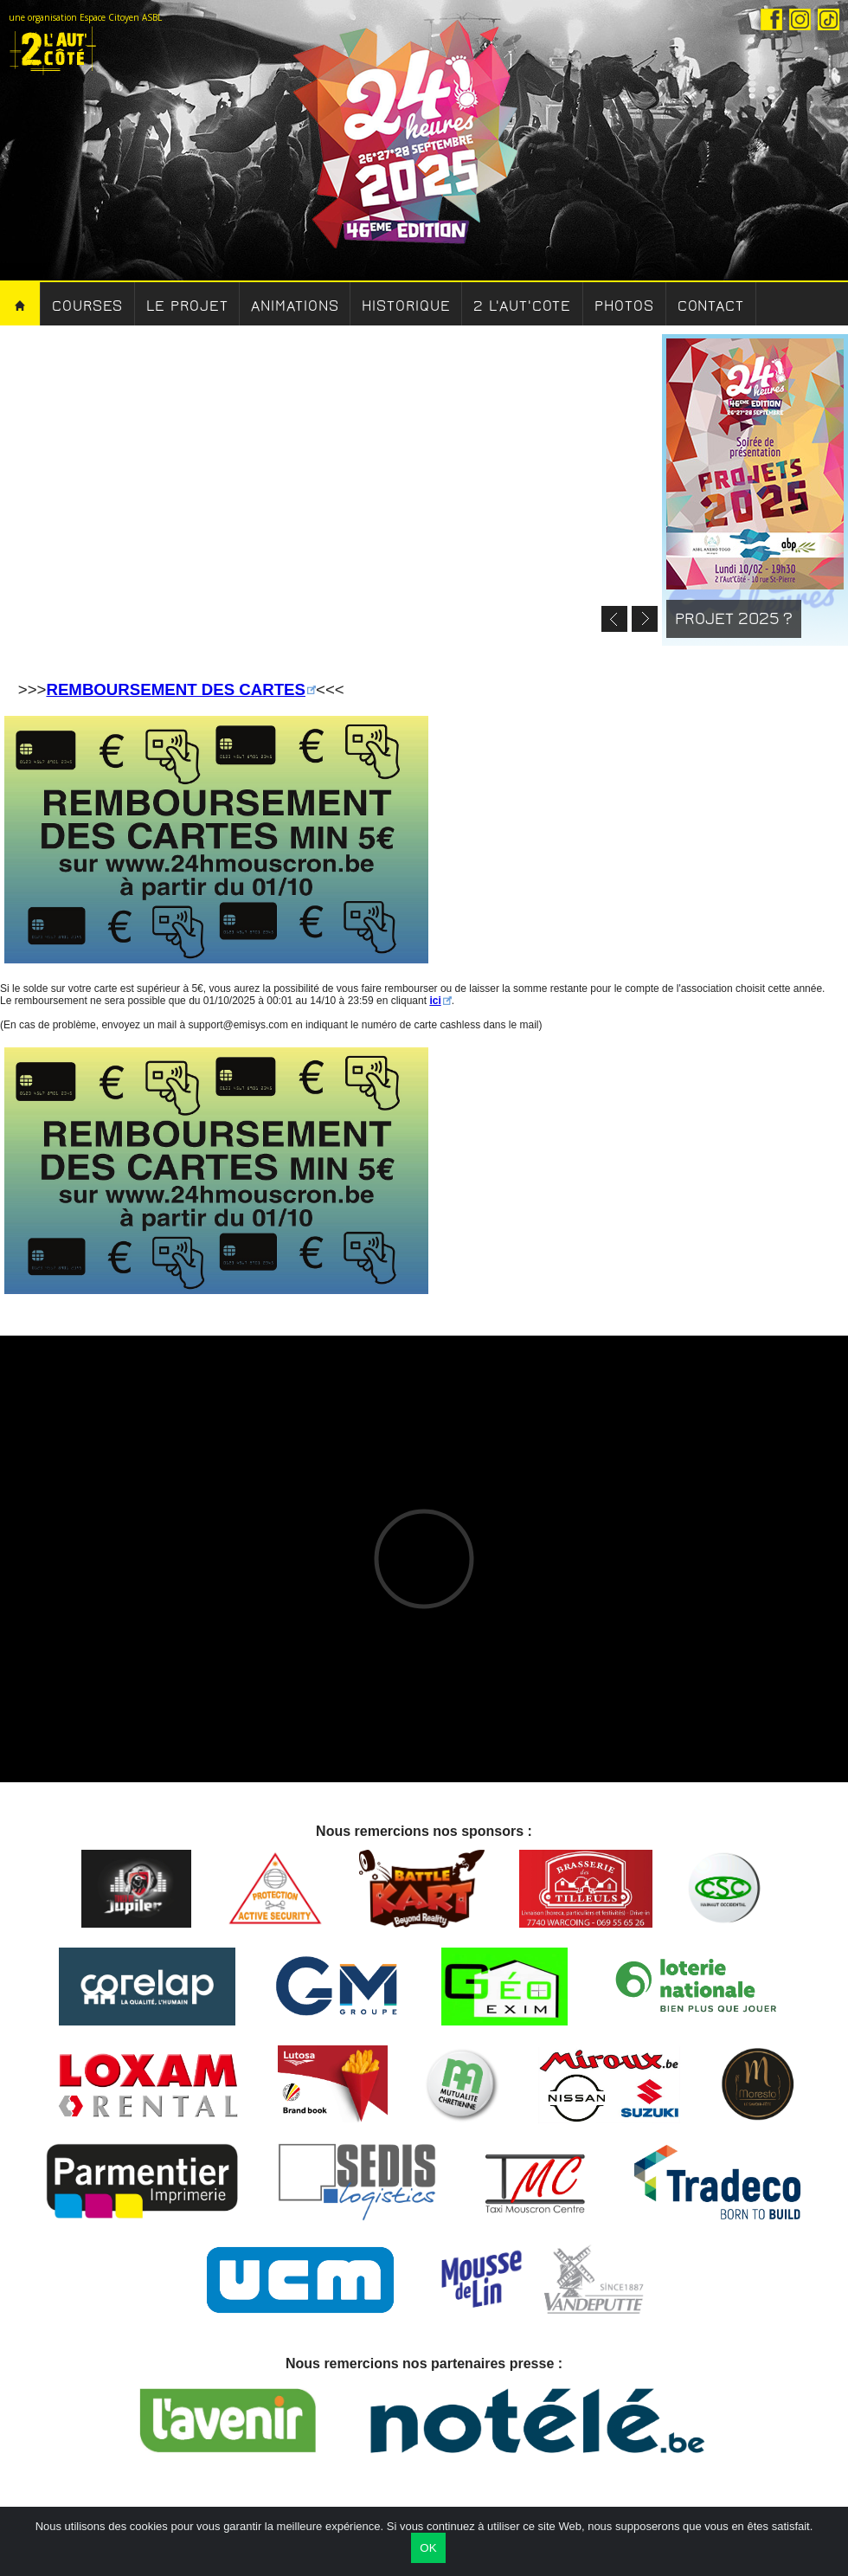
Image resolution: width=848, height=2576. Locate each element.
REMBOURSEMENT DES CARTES (175, 689)
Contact (711, 306)
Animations (294, 306)
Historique (406, 306)
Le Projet (187, 306)
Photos (623, 306)
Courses (87, 306)
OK (428, 2547)
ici (434, 1001)
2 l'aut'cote (522, 306)
